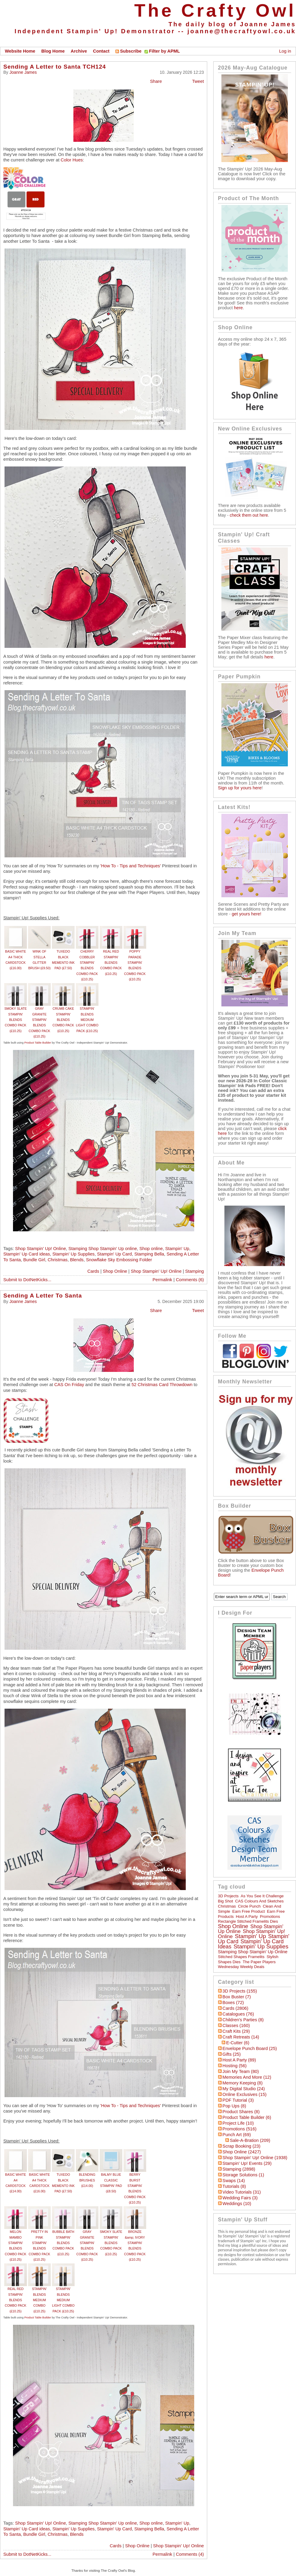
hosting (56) (235, 2065)
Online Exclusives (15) (245, 2094)
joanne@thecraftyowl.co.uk (241, 31)
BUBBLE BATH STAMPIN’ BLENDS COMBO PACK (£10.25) (63, 2243)
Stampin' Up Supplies (73, 1254)
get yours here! (246, 913)
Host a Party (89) (239, 2060)
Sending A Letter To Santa (42, 1295)
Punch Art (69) (237, 2134)
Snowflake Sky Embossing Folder (119, 1259)
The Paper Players (259, 1962)
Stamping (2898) (239, 2169)
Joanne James (23, 72)
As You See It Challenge (262, 1896)
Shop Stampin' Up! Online (40, 1248)
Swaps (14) (234, 2180)
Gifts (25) (232, 2054)
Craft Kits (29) (236, 2031)
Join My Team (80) (241, 2071)
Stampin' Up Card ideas (26, 1254)
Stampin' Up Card (114, 1254)
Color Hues (72, 160)
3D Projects (228, 1896)
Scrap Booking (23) (241, 2146)
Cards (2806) (236, 2008)
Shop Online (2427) (242, 2151)
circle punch (249, 1906)
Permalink (162, 1279)
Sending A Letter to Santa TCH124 (54, 66)
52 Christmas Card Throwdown (161, 1384)
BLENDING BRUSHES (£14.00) (87, 2180)
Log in (285, 51)
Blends (77, 1259)
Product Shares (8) (241, 2111)
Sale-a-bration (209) (250, 2140)
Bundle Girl (34, 1259)
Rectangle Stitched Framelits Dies (248, 1921)
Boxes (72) (233, 2002)
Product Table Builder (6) (247, 2117)
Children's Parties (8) (243, 2019)
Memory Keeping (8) (243, 2083)
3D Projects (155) (240, 1991)
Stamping (194, 1271)
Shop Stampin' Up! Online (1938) (255, 2157)
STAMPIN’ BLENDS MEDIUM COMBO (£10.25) (39, 2300)
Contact (101, 51)
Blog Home (53, 51)
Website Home (20, 51)
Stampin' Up (177, 1248)
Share (156, 81)
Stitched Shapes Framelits (241, 1956)
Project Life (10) (238, 2123)
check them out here (249, 515)
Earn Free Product (248, 1911)
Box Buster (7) (237, 1996)
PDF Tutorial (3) (238, 2100)
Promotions (270, 1916)
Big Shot (225, 1901)
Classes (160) (236, 2025)
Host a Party (247, 1916)
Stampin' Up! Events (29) (247, 2163)
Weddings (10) (237, 2203)
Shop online (150, 1248)
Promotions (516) (239, 2128)
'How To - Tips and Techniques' (130, 865)
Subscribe (128, 51)
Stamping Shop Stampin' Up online (102, 1248)
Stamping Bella (149, 1254)
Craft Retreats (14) (241, 2037)
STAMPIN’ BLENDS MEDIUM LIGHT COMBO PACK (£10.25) (87, 1019)
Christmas (58, 1259)
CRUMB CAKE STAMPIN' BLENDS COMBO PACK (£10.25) (63, 1019)
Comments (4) (190, 2554)
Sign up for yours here (240, 787)
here (238, 307)
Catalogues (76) (238, 2014)
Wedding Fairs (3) (240, 2197)
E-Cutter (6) (237, 2042)
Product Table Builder (37, 1042)
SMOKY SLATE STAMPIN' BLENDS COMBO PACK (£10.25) (15, 1019)
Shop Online (115, 1271)
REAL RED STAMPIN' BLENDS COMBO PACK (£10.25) (111, 962)
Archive (79, 51)
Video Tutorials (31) (242, 2192)
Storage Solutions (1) (243, 2174)
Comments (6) (190, 1279)
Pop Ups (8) (234, 2105)
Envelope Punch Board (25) (250, 2048)
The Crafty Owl (215, 10)
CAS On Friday (69, 1384)
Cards (93, 1271)
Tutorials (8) (234, 2186)
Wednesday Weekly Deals (241, 1966)
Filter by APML (164, 51)
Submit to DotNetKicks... (27, 1279)
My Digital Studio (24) (244, 2088)
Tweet (198, 81)
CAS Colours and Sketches (259, 1901)
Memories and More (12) (247, 2077)
